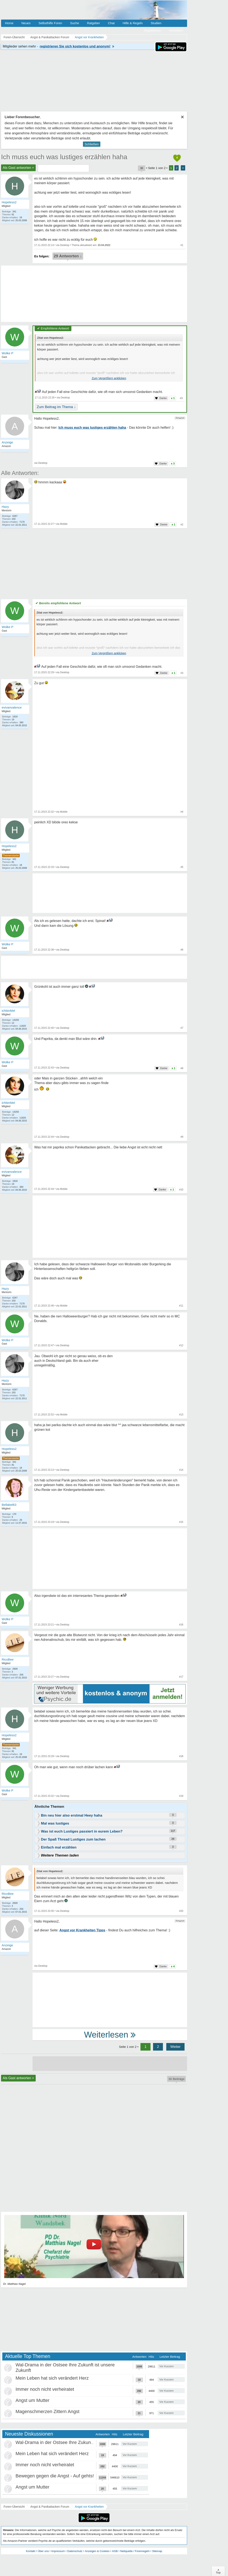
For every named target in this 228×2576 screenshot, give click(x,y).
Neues (25, 23)
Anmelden (176, 30)
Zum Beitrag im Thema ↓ (56, 407)
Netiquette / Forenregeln (134, 2551)
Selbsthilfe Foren (50, 23)
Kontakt (30, 2551)
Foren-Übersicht (14, 2506)
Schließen (92, 144)
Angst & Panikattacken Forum (49, 2506)
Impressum (58, 2551)
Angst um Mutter (32, 2400)
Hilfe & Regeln (133, 23)
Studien (156, 23)
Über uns (43, 2551)
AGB (115, 2551)
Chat (111, 23)
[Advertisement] (109, 1227)
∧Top (218, 2571)
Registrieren (152, 30)
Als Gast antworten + (18, 167)
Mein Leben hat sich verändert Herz (52, 2378)
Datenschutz (74, 2551)
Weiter (175, 2047)
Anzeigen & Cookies (97, 2551)
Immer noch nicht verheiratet (45, 2389)
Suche (74, 23)
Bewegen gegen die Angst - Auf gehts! (55, 2475)
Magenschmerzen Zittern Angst (47, 2411)
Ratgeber (93, 23)
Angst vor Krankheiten (89, 2506)
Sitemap (157, 2551)
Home (9, 23)
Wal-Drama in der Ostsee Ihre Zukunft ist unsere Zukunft (73, 2442)
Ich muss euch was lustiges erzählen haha (64, 157)
